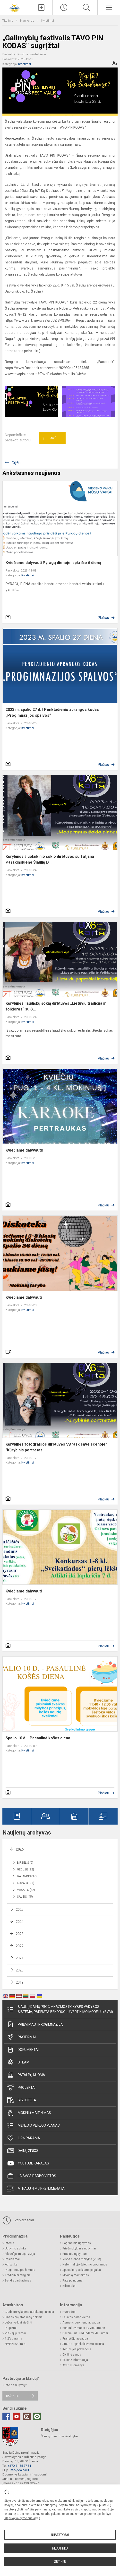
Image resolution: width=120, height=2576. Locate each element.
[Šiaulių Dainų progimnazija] (15, 7)
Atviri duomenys (73, 2365)
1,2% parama (23, 2138)
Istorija (9, 2243)
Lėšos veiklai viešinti (18, 2322)
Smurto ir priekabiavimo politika (83, 2344)
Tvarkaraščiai (18, 2220)
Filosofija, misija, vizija (20, 2254)
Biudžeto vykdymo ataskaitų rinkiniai (29, 2312)
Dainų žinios (22, 2151)
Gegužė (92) (25, 1869)
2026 (20, 1849)
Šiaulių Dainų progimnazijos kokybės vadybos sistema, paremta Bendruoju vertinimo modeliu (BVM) (60, 2009)
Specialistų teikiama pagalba (81, 2270)
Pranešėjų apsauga (75, 2338)
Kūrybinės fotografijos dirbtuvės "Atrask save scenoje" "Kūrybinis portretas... (56, 1447)
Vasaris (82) (26, 1890)
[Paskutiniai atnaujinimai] (64, 7)
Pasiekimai (21, 2037)
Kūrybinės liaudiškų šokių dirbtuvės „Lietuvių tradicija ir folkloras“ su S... (56, 1006)
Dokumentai (23, 2050)
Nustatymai (60, 2535)
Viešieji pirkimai (15, 2333)
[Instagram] (27, 2416)
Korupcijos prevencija (76, 2349)
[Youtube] (16, 2416)
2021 (20, 1958)
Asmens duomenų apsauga (81, 2322)
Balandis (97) (27, 1876)
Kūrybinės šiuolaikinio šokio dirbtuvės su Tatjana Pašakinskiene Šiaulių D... (50, 859)
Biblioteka (21, 2100)
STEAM (18, 2062)
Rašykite (12, 2396)
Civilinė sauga (71, 2354)
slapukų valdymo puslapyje (22, 2518)
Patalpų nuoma (26, 2075)
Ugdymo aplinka (15, 2248)
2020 (20, 1970)
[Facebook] (6, 2416)
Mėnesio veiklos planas (33, 2125)
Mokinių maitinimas (29, 2113)
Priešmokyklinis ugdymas (79, 2248)
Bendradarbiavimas (18, 2280)
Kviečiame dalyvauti (24, 1297)
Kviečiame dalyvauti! (24, 1150)
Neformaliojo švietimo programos (84, 2264)
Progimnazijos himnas (20, 2270)
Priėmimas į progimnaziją (35, 2024)
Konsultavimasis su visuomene (83, 2328)
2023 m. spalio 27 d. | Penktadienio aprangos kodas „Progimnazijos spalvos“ (52, 712)
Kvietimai (47, 20)
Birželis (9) (25, 1862)
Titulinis (8, 20)
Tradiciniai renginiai (18, 2275)
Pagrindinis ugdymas (76, 2243)
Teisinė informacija (75, 2360)
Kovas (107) (25, 1883)
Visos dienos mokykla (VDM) (81, 2259)
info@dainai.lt (19, 2470)
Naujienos (27, 20)
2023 (20, 1934)
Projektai (21, 2087)
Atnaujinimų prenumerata (36, 2188)
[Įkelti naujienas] (41, 7)
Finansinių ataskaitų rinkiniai (24, 2317)
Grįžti (16, 463)
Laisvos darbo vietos (31, 2176)
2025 (20, 1909)
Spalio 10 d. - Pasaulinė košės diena (38, 1738)
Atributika (11, 2264)
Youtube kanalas (28, 2163)
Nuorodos (69, 2312)
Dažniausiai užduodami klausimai (85, 2333)
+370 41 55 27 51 (19, 2465)
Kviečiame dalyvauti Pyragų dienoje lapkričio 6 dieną (53, 562)
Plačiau (103, 618)
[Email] (37, 2416)
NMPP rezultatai (15, 2344)
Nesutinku (60, 2548)
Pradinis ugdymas (74, 2254)
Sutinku (60, 2562)
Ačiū (49, 438)
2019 (20, 1982)
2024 (20, 1922)
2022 (20, 1946)
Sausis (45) (25, 1896)
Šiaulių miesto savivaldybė (59, 2436)
